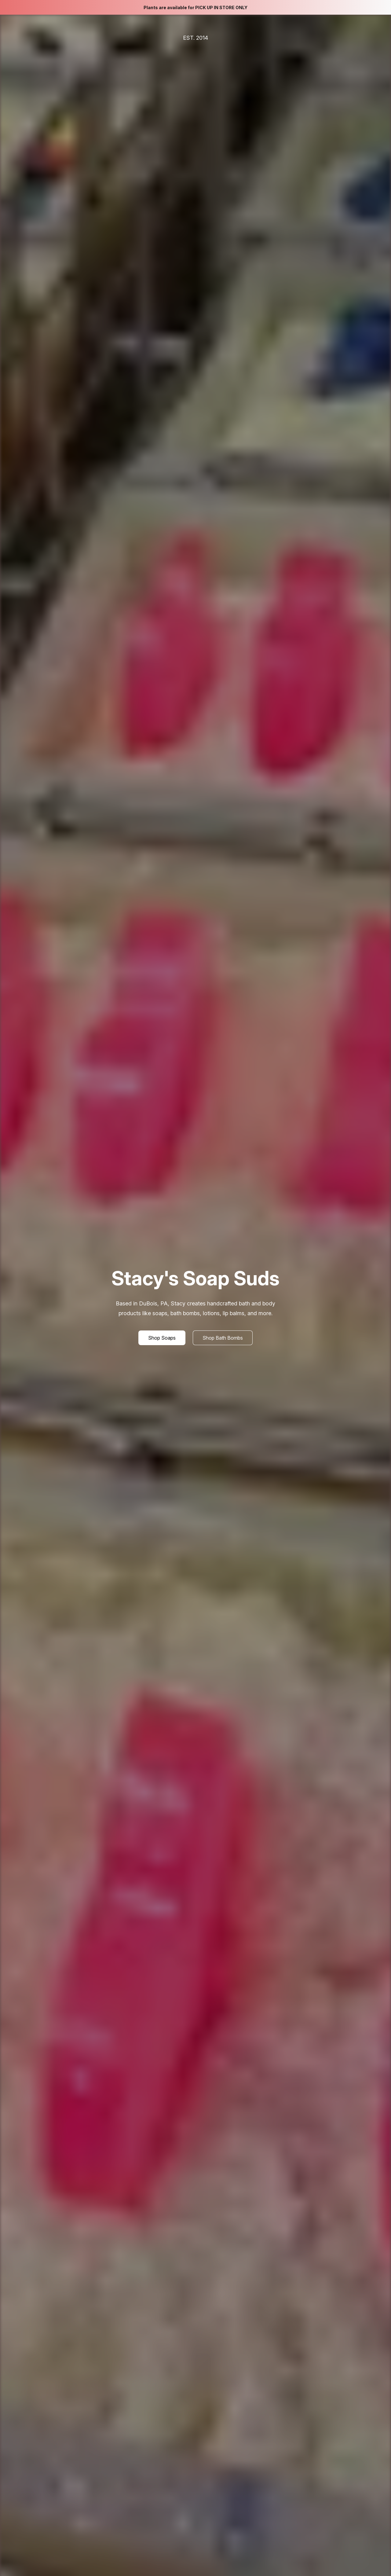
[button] (161, 1337)
